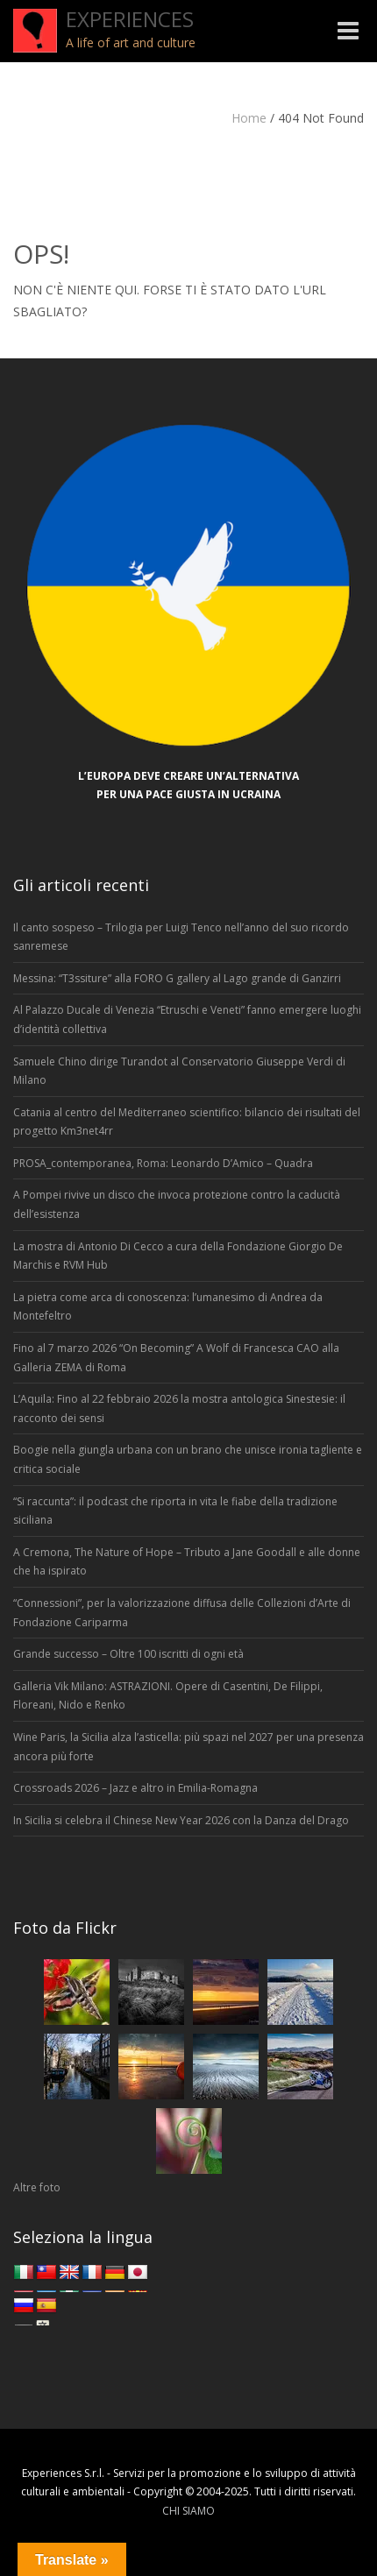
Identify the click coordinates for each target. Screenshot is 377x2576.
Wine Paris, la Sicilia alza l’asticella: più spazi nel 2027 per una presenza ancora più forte (188, 1747)
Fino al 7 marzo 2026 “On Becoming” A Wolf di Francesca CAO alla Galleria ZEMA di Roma (176, 1358)
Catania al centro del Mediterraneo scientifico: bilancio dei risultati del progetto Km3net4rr (186, 1122)
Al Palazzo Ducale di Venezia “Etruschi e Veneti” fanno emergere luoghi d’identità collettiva (187, 1019)
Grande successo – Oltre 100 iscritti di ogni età (128, 1653)
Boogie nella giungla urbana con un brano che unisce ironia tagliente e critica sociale (187, 1459)
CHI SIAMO (188, 2510)
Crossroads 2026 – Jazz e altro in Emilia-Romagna (135, 1787)
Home (249, 118)
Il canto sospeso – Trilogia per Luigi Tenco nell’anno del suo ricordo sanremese (181, 937)
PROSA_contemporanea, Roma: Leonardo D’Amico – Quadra (163, 1163)
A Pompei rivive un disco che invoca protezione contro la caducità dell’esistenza (176, 1204)
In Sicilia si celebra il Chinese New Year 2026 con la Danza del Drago (181, 1820)
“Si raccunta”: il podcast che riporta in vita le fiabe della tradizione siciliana (175, 1511)
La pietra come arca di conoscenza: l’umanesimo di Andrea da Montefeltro (168, 1307)
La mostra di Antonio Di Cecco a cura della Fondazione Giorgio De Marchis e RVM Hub (178, 1256)
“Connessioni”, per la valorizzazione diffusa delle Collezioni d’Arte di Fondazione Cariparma (182, 1613)
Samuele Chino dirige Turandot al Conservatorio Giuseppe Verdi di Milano (179, 1071)
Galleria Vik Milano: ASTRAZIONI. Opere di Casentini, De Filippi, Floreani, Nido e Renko (168, 1696)
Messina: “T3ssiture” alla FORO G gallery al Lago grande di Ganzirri (177, 978)
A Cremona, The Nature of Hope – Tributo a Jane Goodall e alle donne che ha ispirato (186, 1562)
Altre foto (36, 2187)
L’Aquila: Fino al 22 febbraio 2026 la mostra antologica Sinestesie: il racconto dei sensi (179, 1408)
